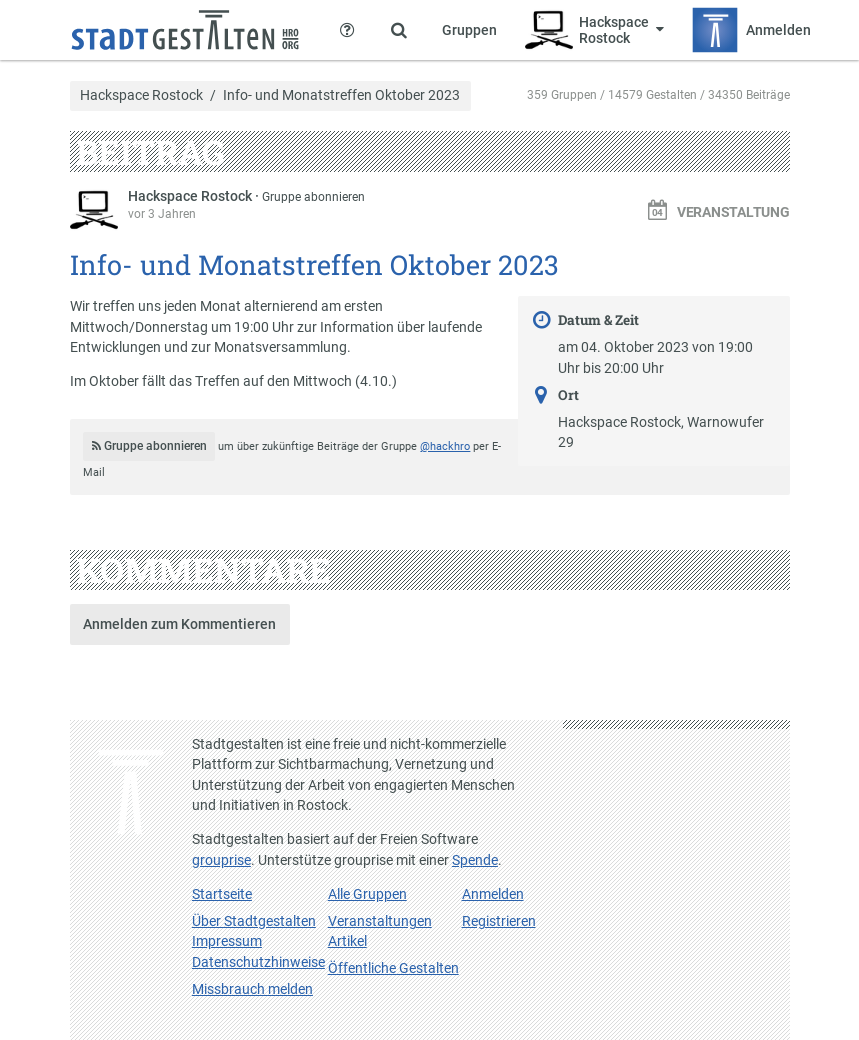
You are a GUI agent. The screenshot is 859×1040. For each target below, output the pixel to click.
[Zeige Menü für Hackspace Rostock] (594, 30)
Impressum (227, 941)
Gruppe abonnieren (313, 197)
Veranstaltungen (380, 921)
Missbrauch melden (252, 989)
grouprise (221, 860)
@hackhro (445, 446)
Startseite (222, 894)
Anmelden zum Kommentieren (179, 624)
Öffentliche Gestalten (393, 968)
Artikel (347, 941)
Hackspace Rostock (141, 96)
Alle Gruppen (367, 894)
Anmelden (493, 894)
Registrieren (499, 921)
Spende (475, 860)
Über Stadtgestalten (254, 921)
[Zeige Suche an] (399, 30)
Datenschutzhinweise (258, 962)
